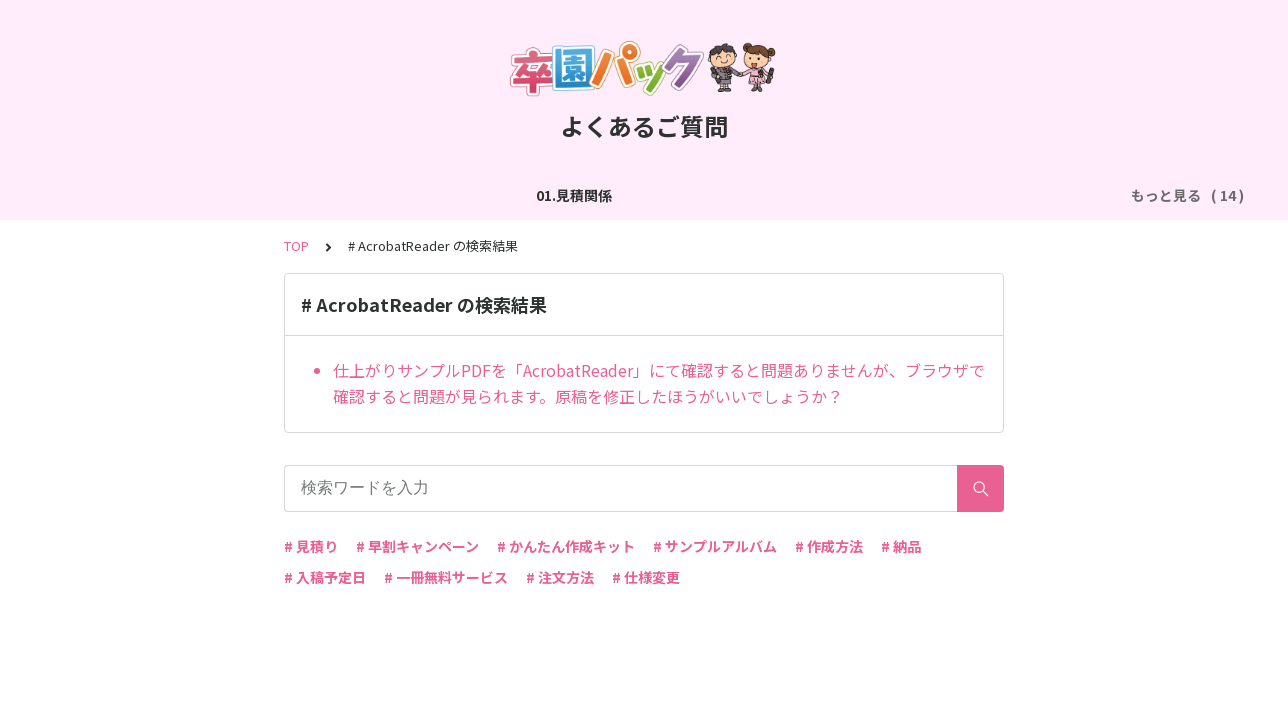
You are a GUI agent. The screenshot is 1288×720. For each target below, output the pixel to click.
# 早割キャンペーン (417, 546)
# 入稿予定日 (325, 577)
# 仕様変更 (646, 577)
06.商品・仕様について (1019, 195)
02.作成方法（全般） (234, 195)
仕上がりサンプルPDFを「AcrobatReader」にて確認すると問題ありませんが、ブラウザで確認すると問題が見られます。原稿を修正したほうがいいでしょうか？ (659, 383)
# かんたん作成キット (566, 546)
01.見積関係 (102, 195)
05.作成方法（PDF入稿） (838, 195)
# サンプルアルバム (715, 546)
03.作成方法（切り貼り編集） (422, 195)
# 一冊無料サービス (446, 577)
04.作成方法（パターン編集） (637, 195)
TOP (296, 245)
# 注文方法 (560, 577)
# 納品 (901, 546)
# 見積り (311, 546)
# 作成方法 (829, 546)
